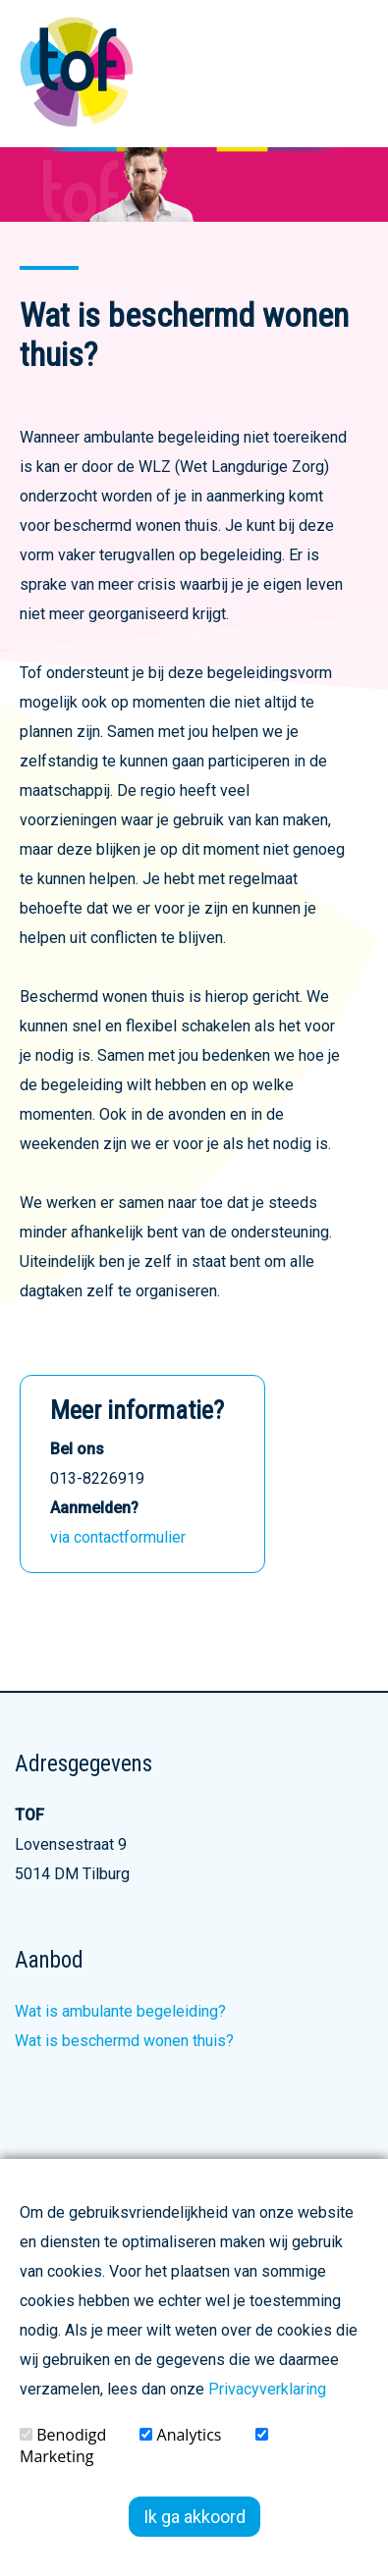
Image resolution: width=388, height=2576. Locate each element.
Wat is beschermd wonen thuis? (124, 2040)
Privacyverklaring (267, 2389)
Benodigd (63, 2434)
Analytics (180, 2434)
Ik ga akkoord (194, 2516)
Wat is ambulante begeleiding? (120, 2011)
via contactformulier (118, 1537)
